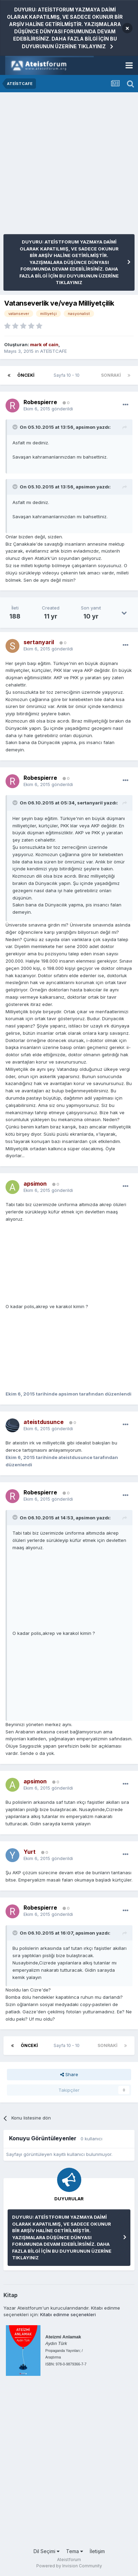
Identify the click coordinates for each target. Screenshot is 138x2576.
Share (69, 2074)
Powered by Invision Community (69, 2565)
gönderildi (48, 408)
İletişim (97, 2551)
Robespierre (40, 402)
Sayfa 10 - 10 (68, 375)
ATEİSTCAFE (53, 351)
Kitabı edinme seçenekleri (68, 2314)
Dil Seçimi (46, 2551)
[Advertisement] (69, 165)
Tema (74, 2551)
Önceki (25, 375)
